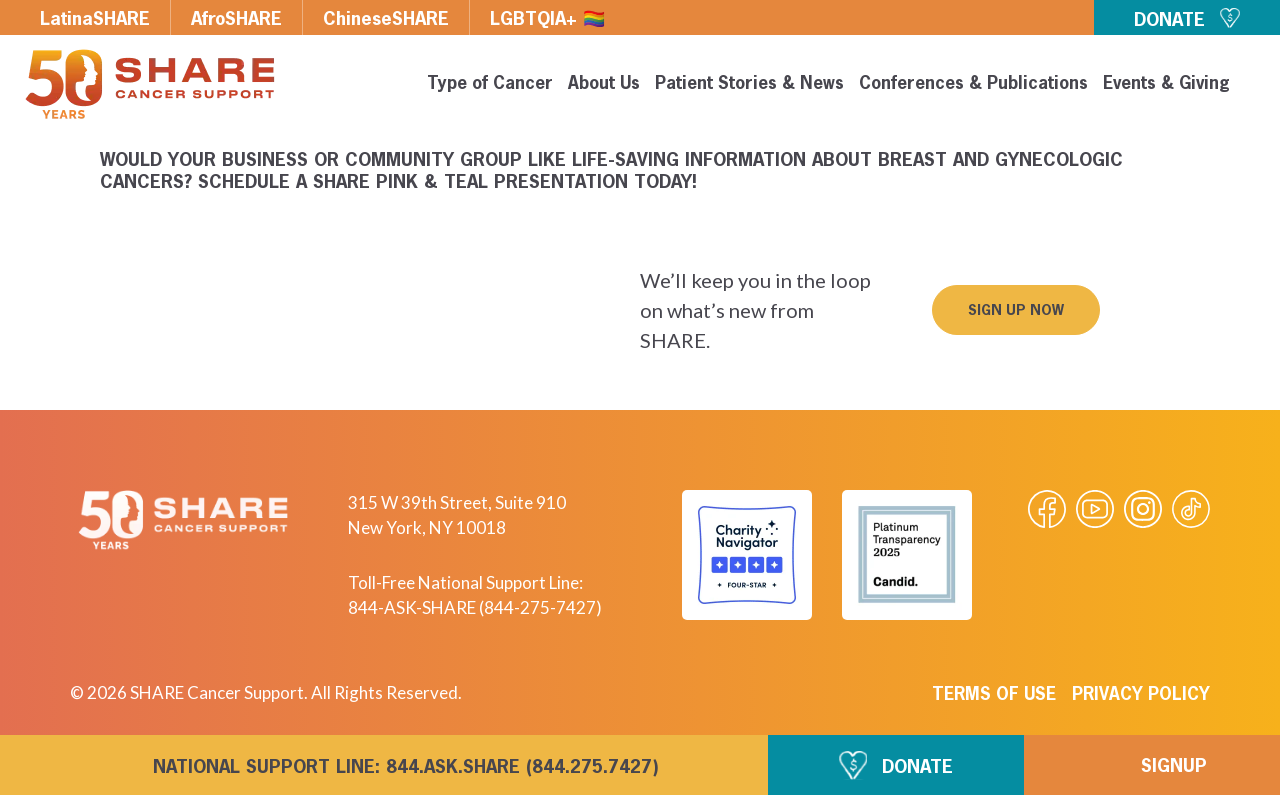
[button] (1016, 310)
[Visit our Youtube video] (1095, 509)
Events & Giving (1166, 84)
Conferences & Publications (973, 84)
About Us (604, 84)
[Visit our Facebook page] (1047, 509)
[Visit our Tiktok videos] (1191, 509)
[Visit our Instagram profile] (1143, 509)
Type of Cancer (490, 84)
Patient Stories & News (749, 84)
